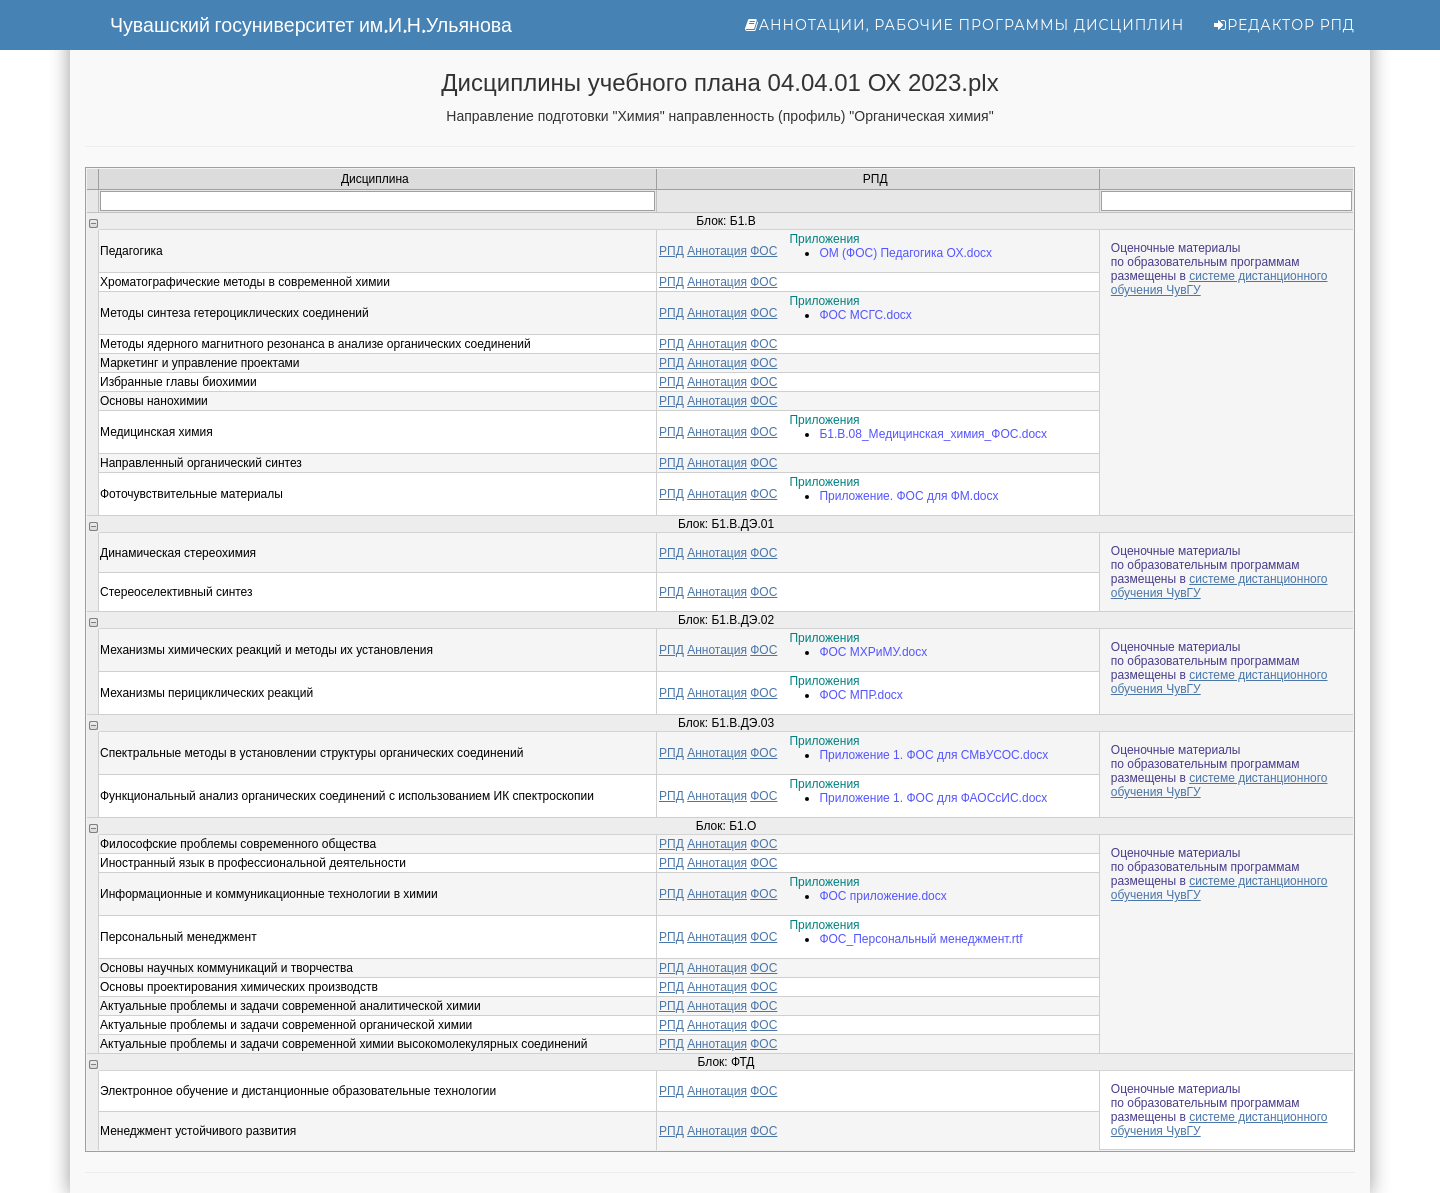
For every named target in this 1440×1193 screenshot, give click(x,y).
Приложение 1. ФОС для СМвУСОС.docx (933, 755)
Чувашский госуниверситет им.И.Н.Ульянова (311, 25)
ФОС (763, 251)
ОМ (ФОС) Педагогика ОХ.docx (905, 253)
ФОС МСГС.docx (865, 315)
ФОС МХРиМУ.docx (873, 652)
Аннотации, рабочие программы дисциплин (965, 25)
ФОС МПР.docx (861, 695)
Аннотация (717, 251)
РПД (671, 251)
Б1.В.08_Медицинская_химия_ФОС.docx (933, 434)
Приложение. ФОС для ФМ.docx (908, 496)
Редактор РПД (1284, 25)
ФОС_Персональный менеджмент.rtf (920, 939)
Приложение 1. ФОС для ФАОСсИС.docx (933, 798)
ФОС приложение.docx (882, 896)
